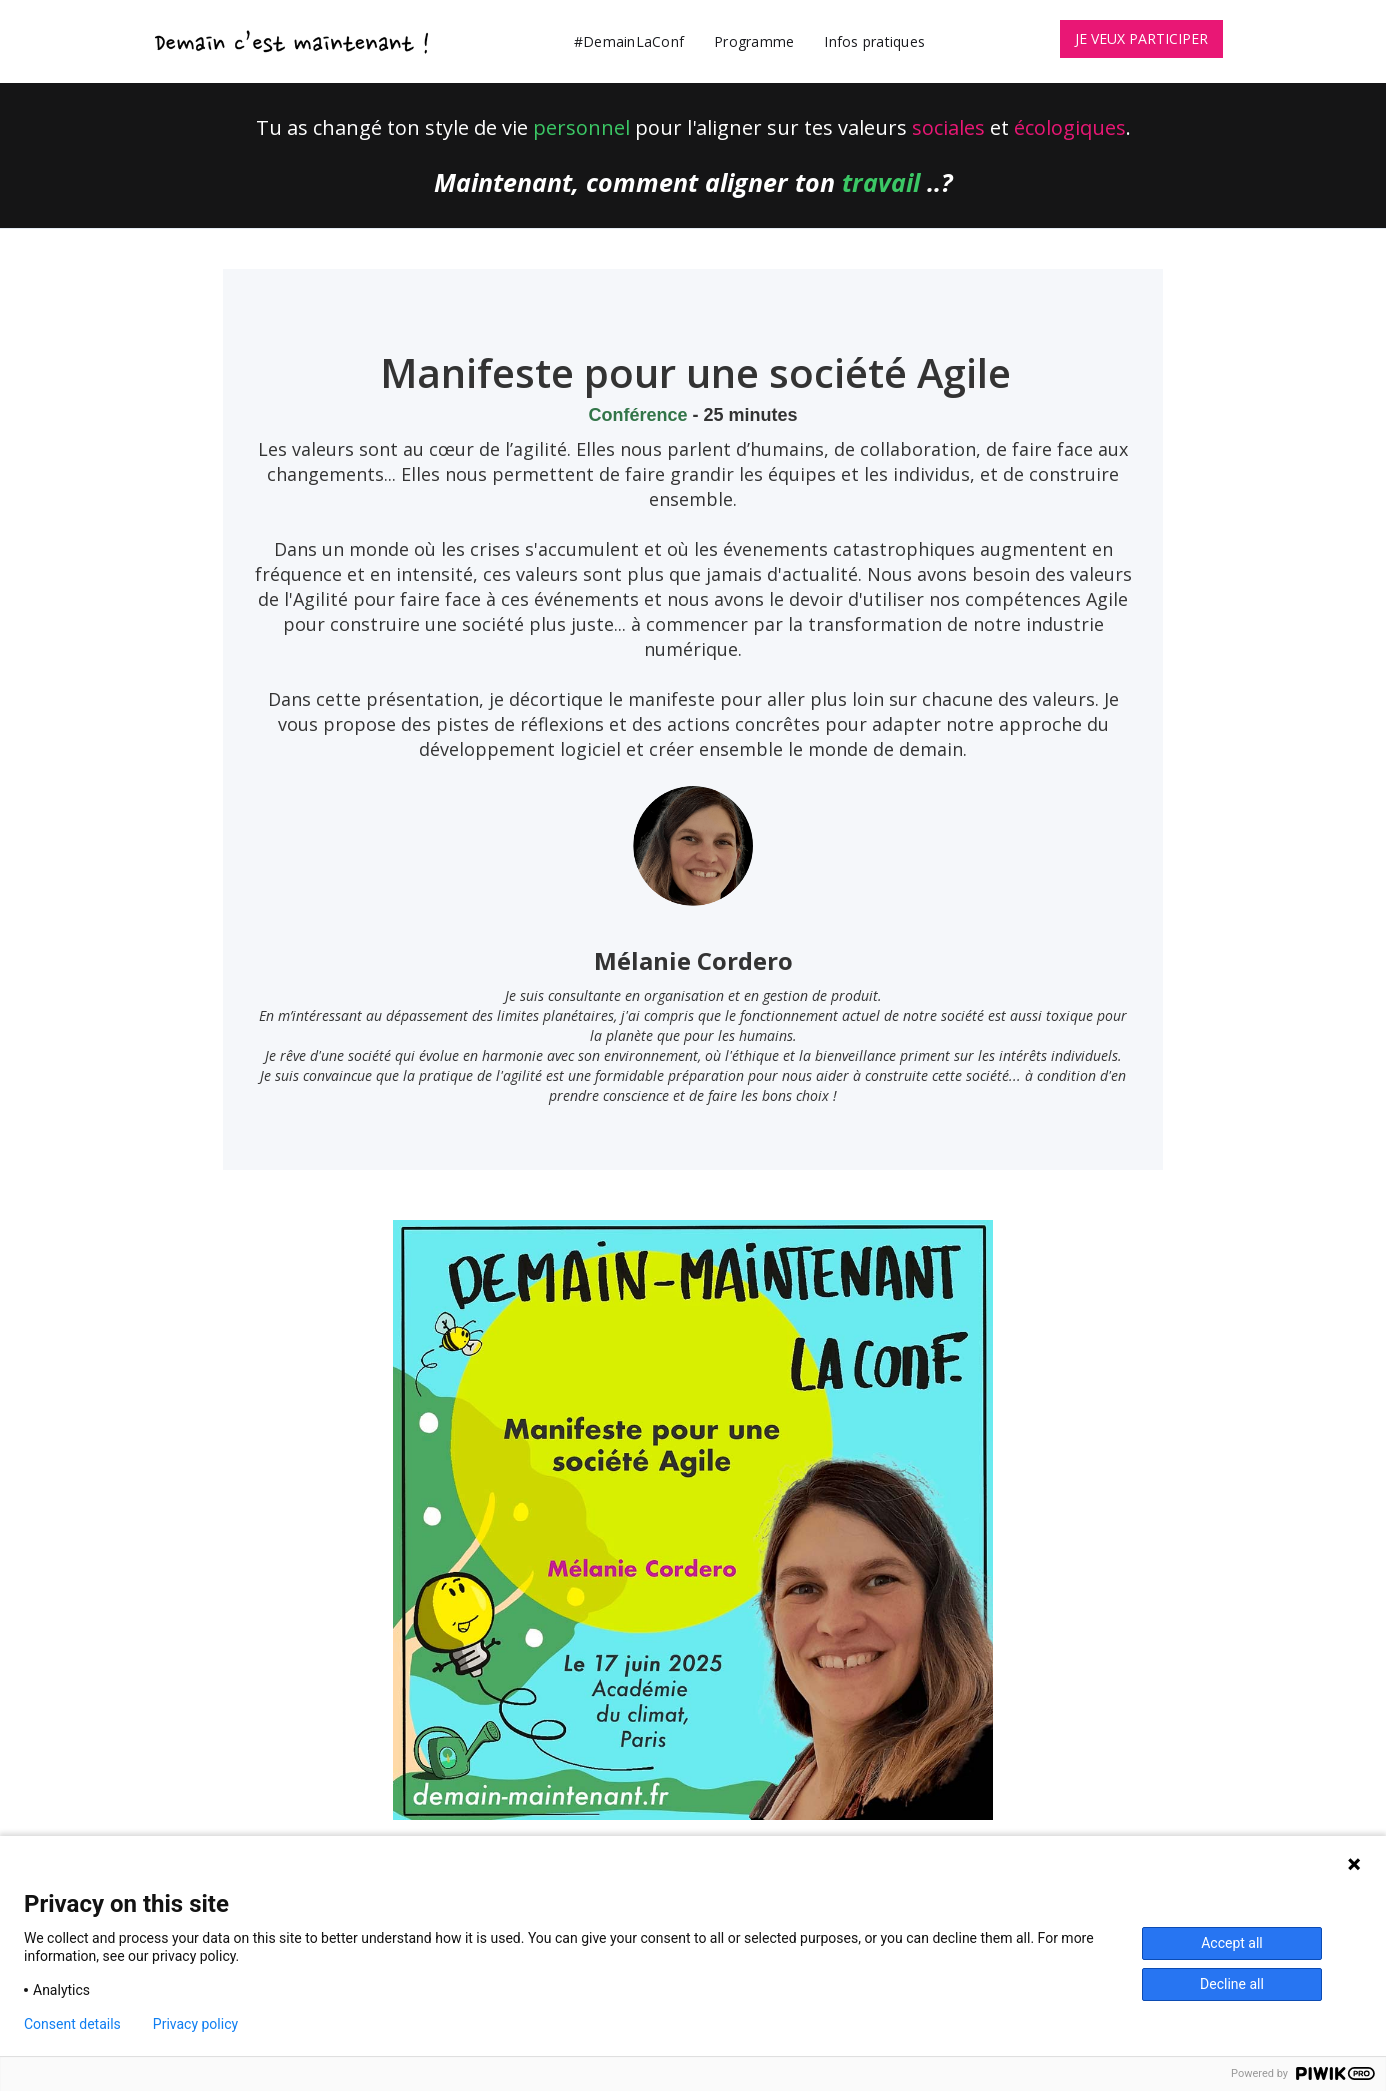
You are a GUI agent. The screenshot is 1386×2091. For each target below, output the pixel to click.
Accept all (1232, 1943)
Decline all (1232, 1984)
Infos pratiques (874, 41)
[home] (293, 41)
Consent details (72, 2024)
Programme (754, 41)
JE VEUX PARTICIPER (1141, 38)
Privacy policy (195, 2024)
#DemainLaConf (629, 41)
